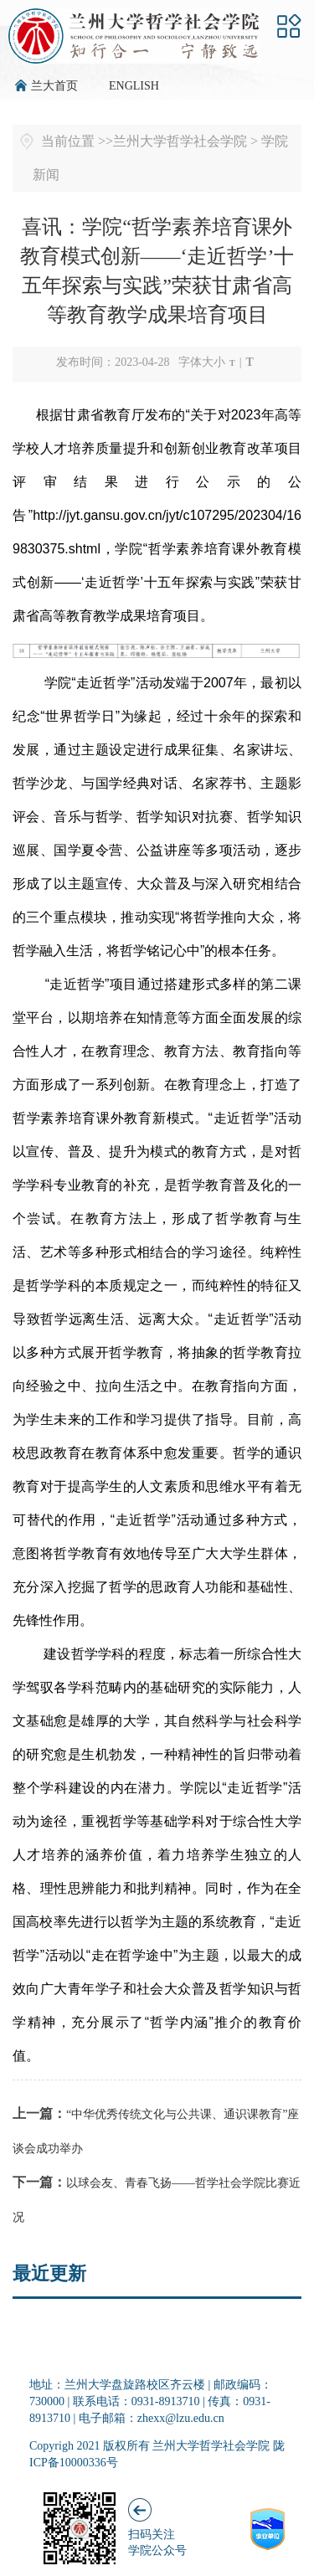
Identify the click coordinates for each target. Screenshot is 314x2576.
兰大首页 (54, 86)
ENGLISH (134, 86)
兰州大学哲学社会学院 (180, 141)
